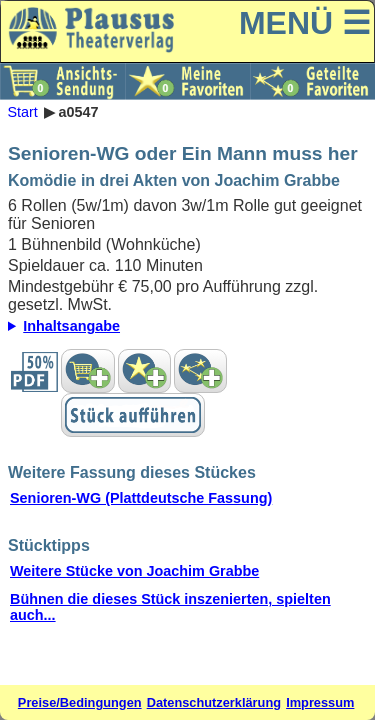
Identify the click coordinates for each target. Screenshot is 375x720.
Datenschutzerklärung (214, 702)
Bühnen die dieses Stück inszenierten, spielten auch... (170, 607)
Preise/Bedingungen (80, 702)
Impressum (320, 702)
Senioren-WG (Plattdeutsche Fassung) (141, 498)
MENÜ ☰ (305, 23)
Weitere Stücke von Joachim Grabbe (134, 571)
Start (22, 112)
